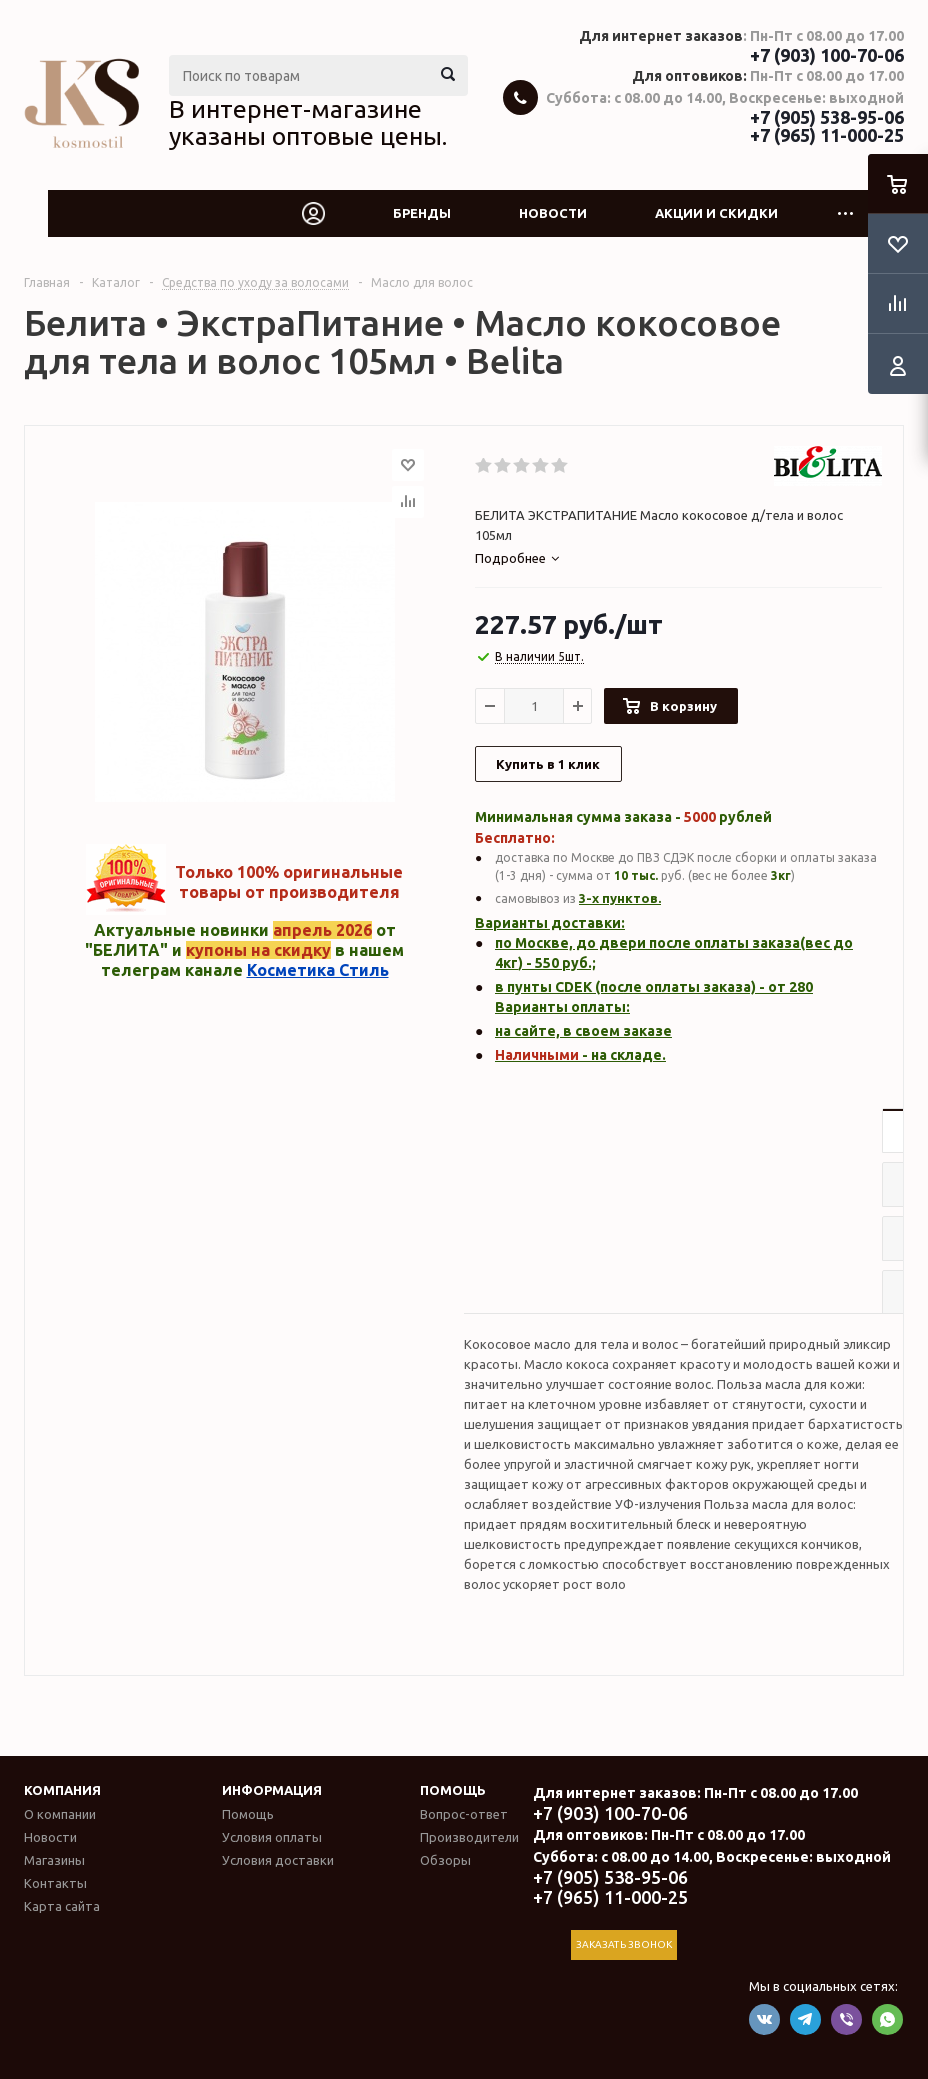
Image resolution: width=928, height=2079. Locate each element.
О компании (60, 1814)
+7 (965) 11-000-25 (827, 135)
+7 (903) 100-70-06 (827, 55)
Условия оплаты (272, 1837)
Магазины (54, 1860)
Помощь (453, 1790)
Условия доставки (278, 1860)
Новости (553, 213)
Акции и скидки (716, 213)
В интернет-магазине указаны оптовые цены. (308, 123)
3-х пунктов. (620, 898)
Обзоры (445, 1860)
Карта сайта (62, 1906)
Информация (272, 1790)
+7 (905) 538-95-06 (827, 117)
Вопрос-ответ (464, 1814)
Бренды (422, 213)
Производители (469, 1837)
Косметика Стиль (318, 970)
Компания (62, 1790)
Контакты (55, 1883)
